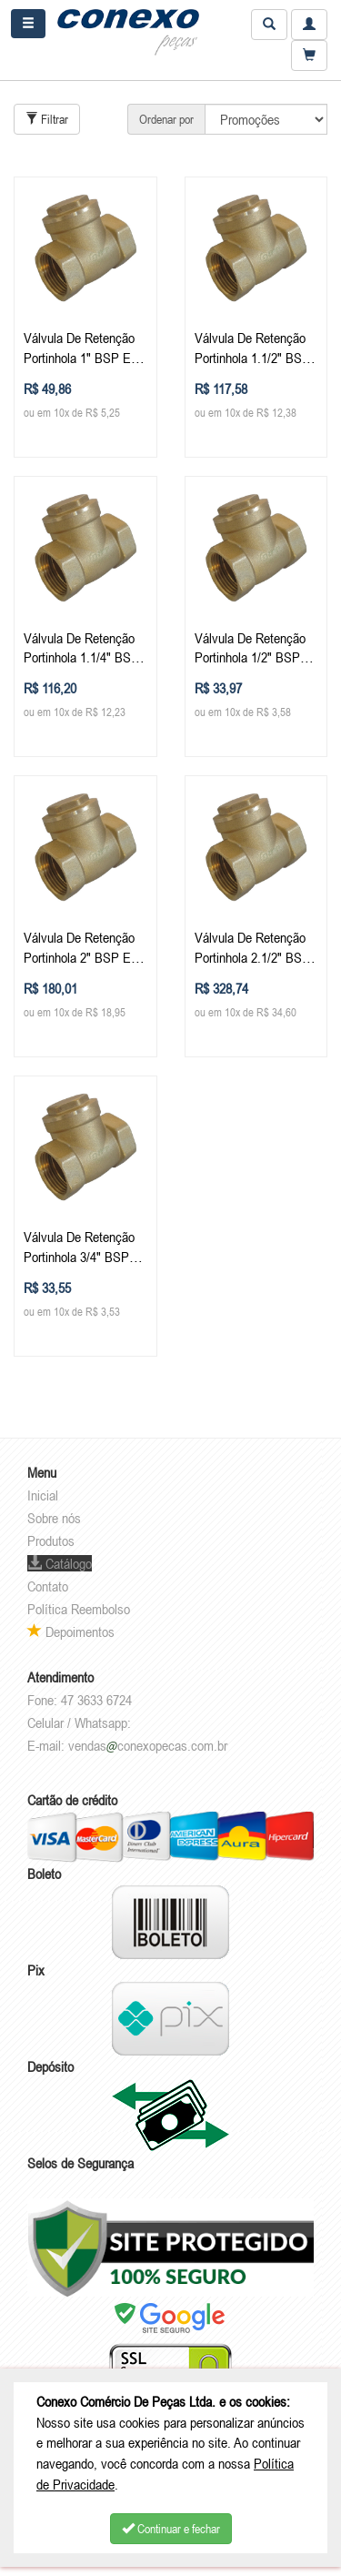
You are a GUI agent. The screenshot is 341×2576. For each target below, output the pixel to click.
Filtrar (46, 119)
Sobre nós (54, 1518)
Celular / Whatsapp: (79, 1722)
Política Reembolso (78, 1609)
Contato (47, 1586)
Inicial (42, 1495)
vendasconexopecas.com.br (147, 1745)
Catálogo (59, 1563)
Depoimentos (71, 1631)
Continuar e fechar (171, 2528)
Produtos (51, 1540)
